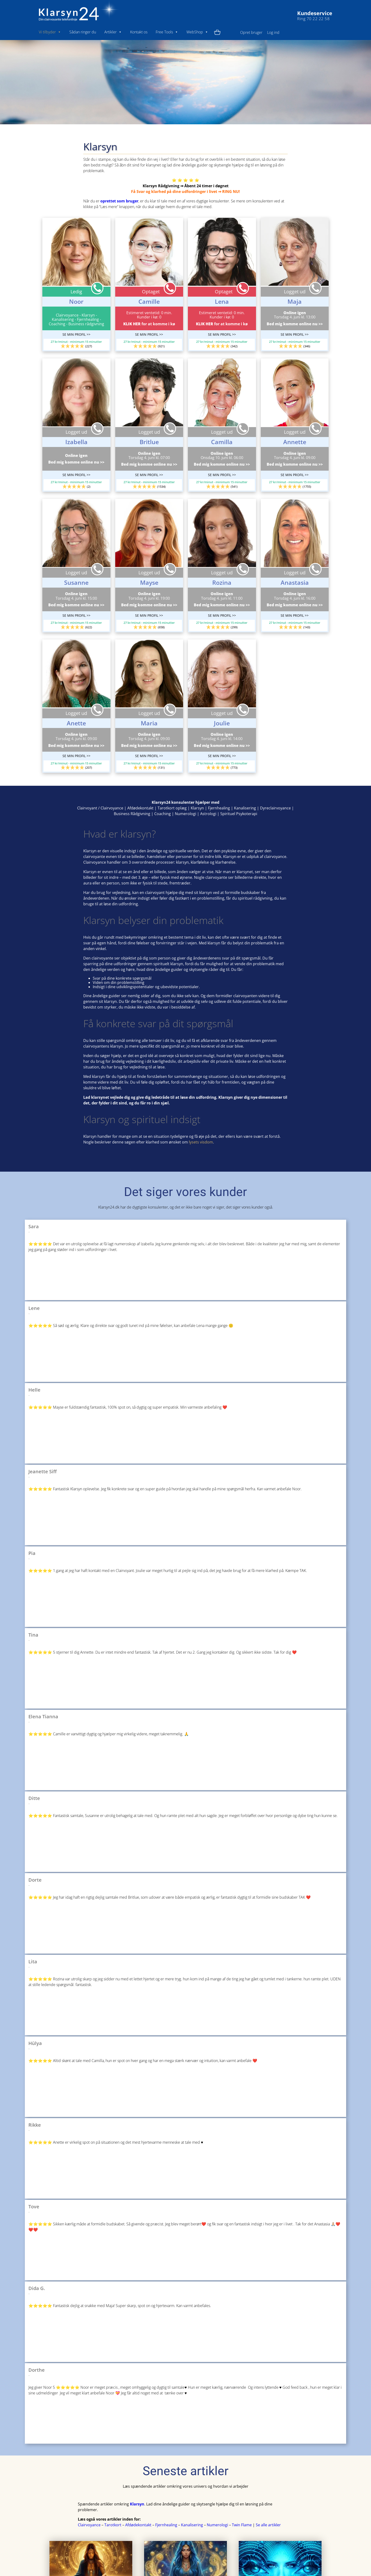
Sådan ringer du (82, 32)
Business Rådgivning (132, 813)
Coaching (162, 813)
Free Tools (167, 32)
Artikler (113, 32)
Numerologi (185, 813)
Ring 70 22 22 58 (313, 18)
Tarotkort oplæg (172, 808)
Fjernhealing (219, 808)
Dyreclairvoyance (275, 808)
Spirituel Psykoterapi (238, 813)
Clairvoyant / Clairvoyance (100, 808)
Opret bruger (251, 32)
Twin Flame (242, 2524)
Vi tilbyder (50, 32)
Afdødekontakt (140, 808)
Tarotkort (112, 2524)
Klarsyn (197, 808)
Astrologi (208, 813)
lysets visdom (201, 1142)
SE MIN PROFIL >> (76, 334)
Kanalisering (245, 808)
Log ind (273, 32)
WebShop (197, 32)
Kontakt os (138, 32)
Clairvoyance (89, 2524)
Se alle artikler (268, 2524)
